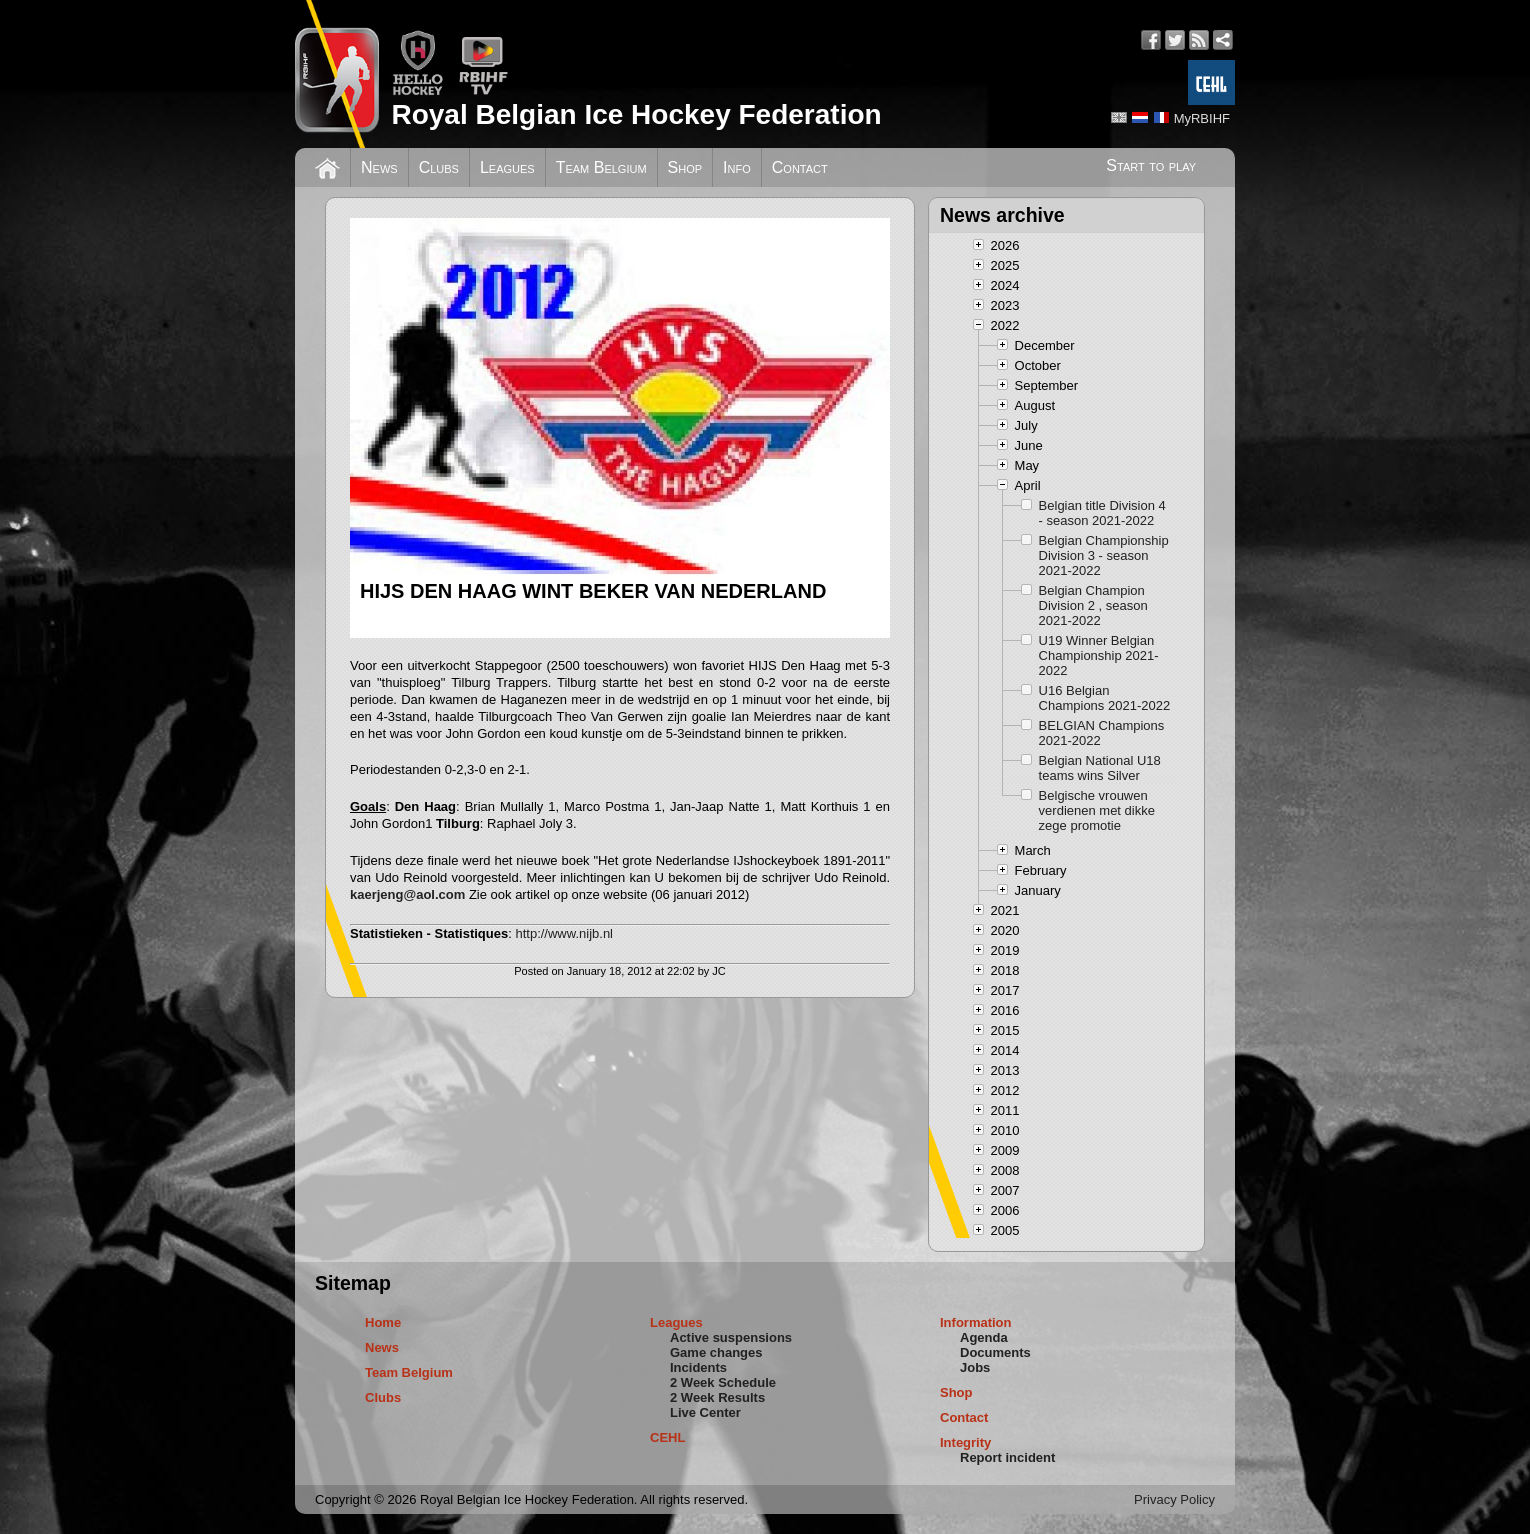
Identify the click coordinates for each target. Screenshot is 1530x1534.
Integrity (965, 1442)
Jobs (975, 1367)
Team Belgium (601, 167)
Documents (995, 1352)
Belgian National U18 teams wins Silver (1100, 768)
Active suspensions (731, 1337)
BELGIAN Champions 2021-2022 (1102, 733)
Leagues (507, 167)
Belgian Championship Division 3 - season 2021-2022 (1104, 555)
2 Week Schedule (723, 1382)
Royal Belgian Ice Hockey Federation (636, 114)
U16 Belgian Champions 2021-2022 (1105, 698)
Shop (685, 167)
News (379, 167)
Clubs (439, 167)
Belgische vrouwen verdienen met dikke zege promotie (1097, 810)
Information (976, 1322)
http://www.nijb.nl (564, 933)
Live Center (705, 1412)
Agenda (984, 1337)
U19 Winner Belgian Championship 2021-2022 (1099, 655)
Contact (800, 167)
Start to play (1151, 165)
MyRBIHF (1202, 118)
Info (737, 167)
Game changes (716, 1352)
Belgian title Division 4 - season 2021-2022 (1102, 513)
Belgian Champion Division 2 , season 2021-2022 (1093, 605)
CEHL (667, 1437)
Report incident (1007, 1457)
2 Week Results (717, 1397)
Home (383, 1322)
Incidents (698, 1367)
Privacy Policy (1174, 1499)
